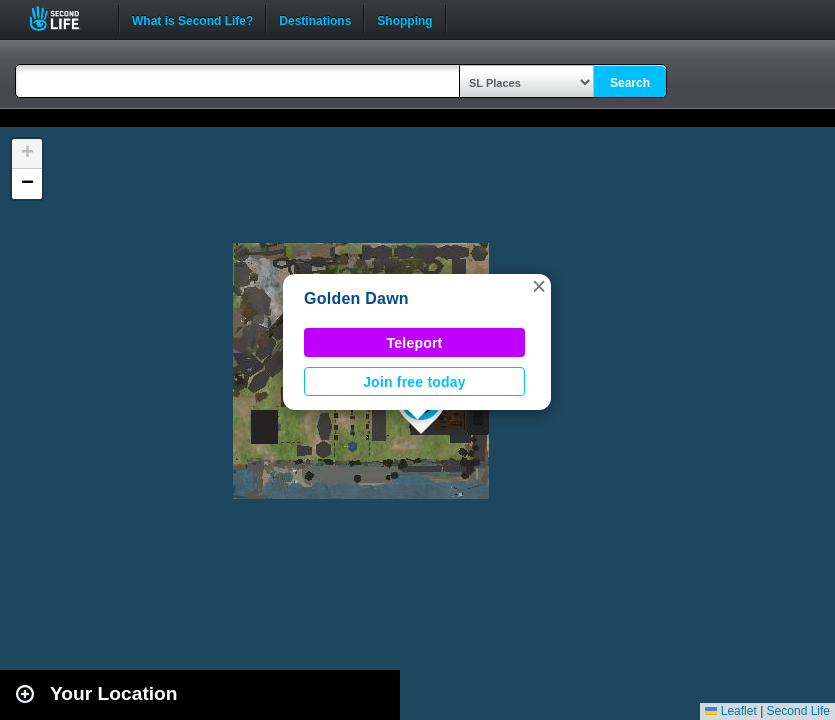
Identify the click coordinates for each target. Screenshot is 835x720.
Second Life (65, 18)
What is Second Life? (192, 19)
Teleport (415, 343)
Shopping (404, 19)
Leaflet (730, 711)
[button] (539, 286)
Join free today (414, 382)
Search (630, 83)
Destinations (315, 19)
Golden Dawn (356, 298)
